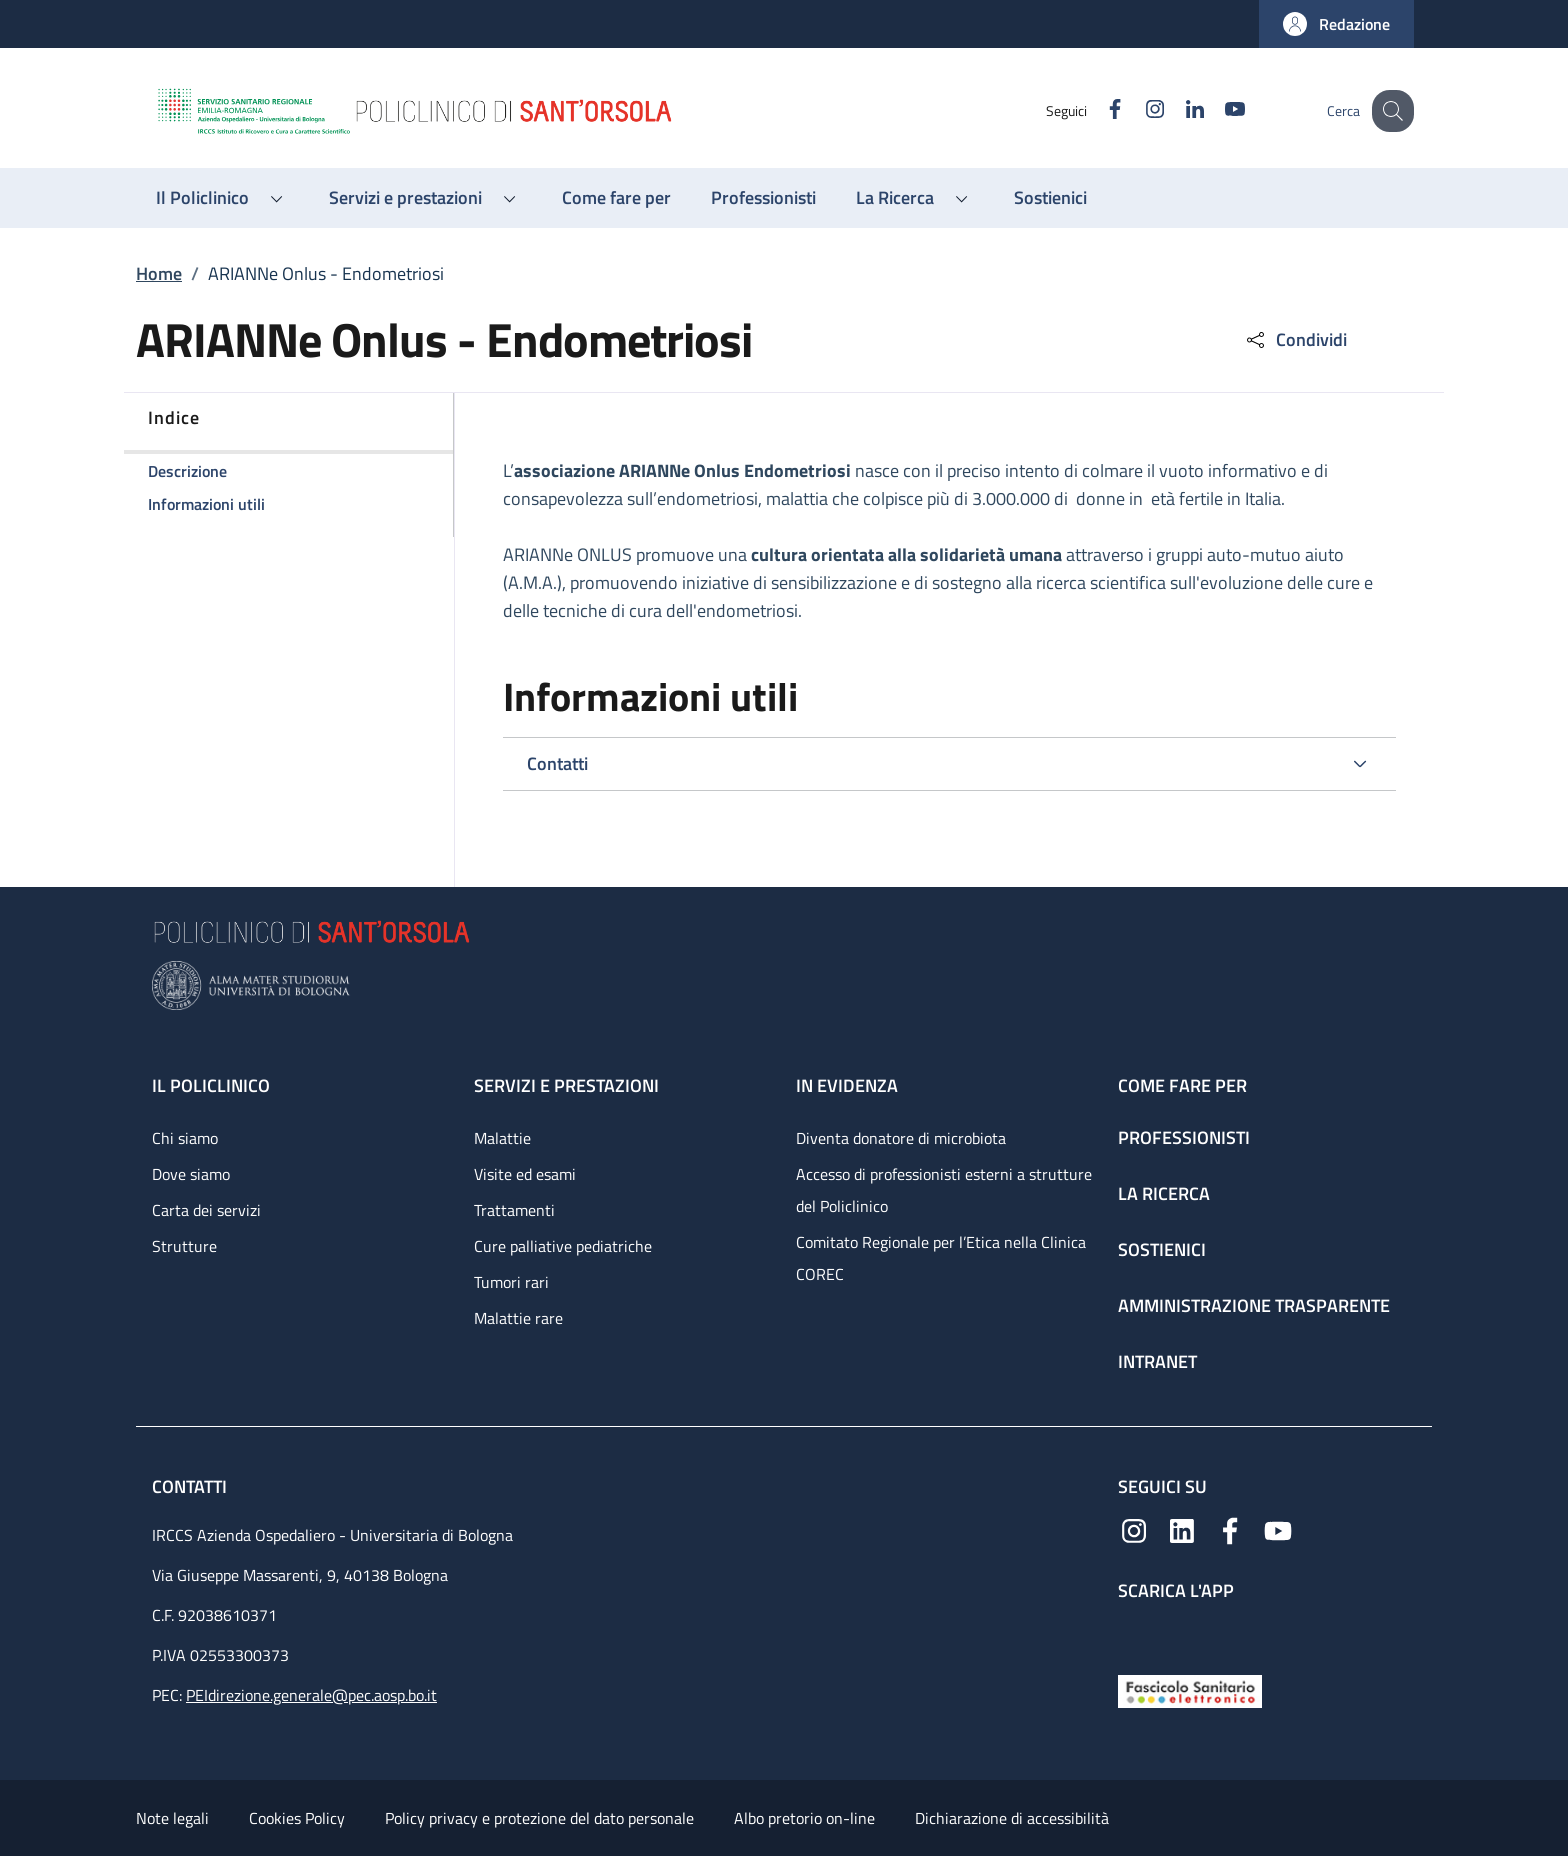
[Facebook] (1097, 110)
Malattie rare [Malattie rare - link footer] (518, 1318)
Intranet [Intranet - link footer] (1157, 1361)
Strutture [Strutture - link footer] (184, 1246)
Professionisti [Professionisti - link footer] (1184, 1137)
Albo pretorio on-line (804, 1818)
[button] (1336, 24)
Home (159, 273)
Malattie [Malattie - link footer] (502, 1138)
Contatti (191, 1486)
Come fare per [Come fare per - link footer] (1182, 1085)
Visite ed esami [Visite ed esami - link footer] (525, 1174)
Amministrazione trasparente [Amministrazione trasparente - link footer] (1254, 1305)
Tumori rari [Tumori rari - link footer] (511, 1282)
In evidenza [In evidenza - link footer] (847, 1085)
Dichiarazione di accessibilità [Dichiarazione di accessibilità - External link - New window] (1012, 1818)
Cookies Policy (297, 1818)
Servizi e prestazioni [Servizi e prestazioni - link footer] (566, 1085)
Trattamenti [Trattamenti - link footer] (514, 1210)
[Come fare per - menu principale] (616, 198)
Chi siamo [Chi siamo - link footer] (185, 1138)
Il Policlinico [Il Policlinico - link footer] (211, 1085)
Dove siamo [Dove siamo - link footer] (191, 1174)
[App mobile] (1134, 1633)
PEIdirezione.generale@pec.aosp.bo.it (311, 1695)
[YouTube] (1217, 110)
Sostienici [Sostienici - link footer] (1162, 1249)
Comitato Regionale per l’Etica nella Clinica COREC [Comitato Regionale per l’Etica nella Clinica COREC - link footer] (941, 1258)
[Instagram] (1137, 110)
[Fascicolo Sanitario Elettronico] (1190, 1689)
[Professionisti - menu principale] (763, 198)
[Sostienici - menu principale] (1050, 198)
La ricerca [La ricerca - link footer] (1164, 1193)
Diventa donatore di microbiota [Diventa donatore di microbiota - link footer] (901, 1138)
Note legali (172, 1818)
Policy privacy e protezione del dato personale (539, 1818)
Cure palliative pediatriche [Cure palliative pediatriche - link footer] (563, 1246)
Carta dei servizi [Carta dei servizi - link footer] (206, 1210)
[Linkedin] (1177, 110)
